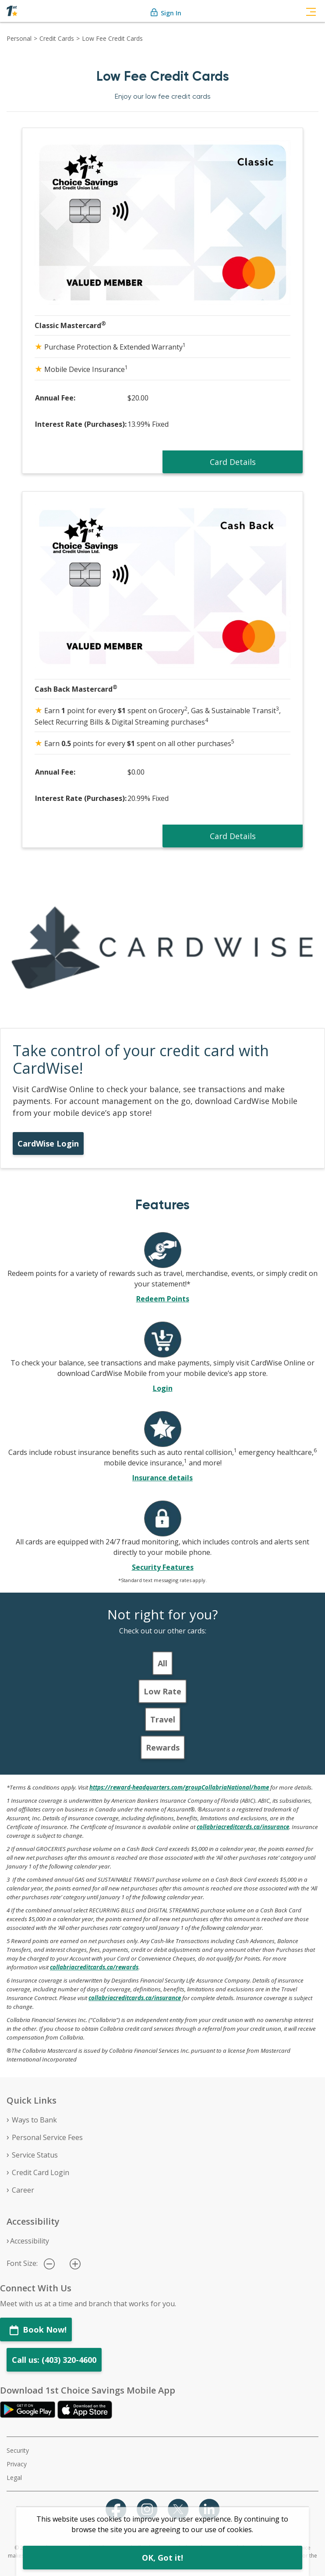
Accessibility (29, 2241)
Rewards (163, 1747)
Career (23, 2190)
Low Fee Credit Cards (112, 38)
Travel (162, 1719)
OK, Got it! (162, 2557)
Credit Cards (56, 38)
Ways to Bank (34, 2120)
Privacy (17, 2464)
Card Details (233, 462)
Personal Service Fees (47, 2137)
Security (18, 2450)
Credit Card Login (40, 2172)
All (162, 1663)
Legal (14, 2477)
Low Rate (162, 1691)
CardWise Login (48, 1143)
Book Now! (38, 2329)
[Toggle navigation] (311, 10)
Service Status (35, 2155)
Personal (19, 38)
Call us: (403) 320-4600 (54, 2359)
